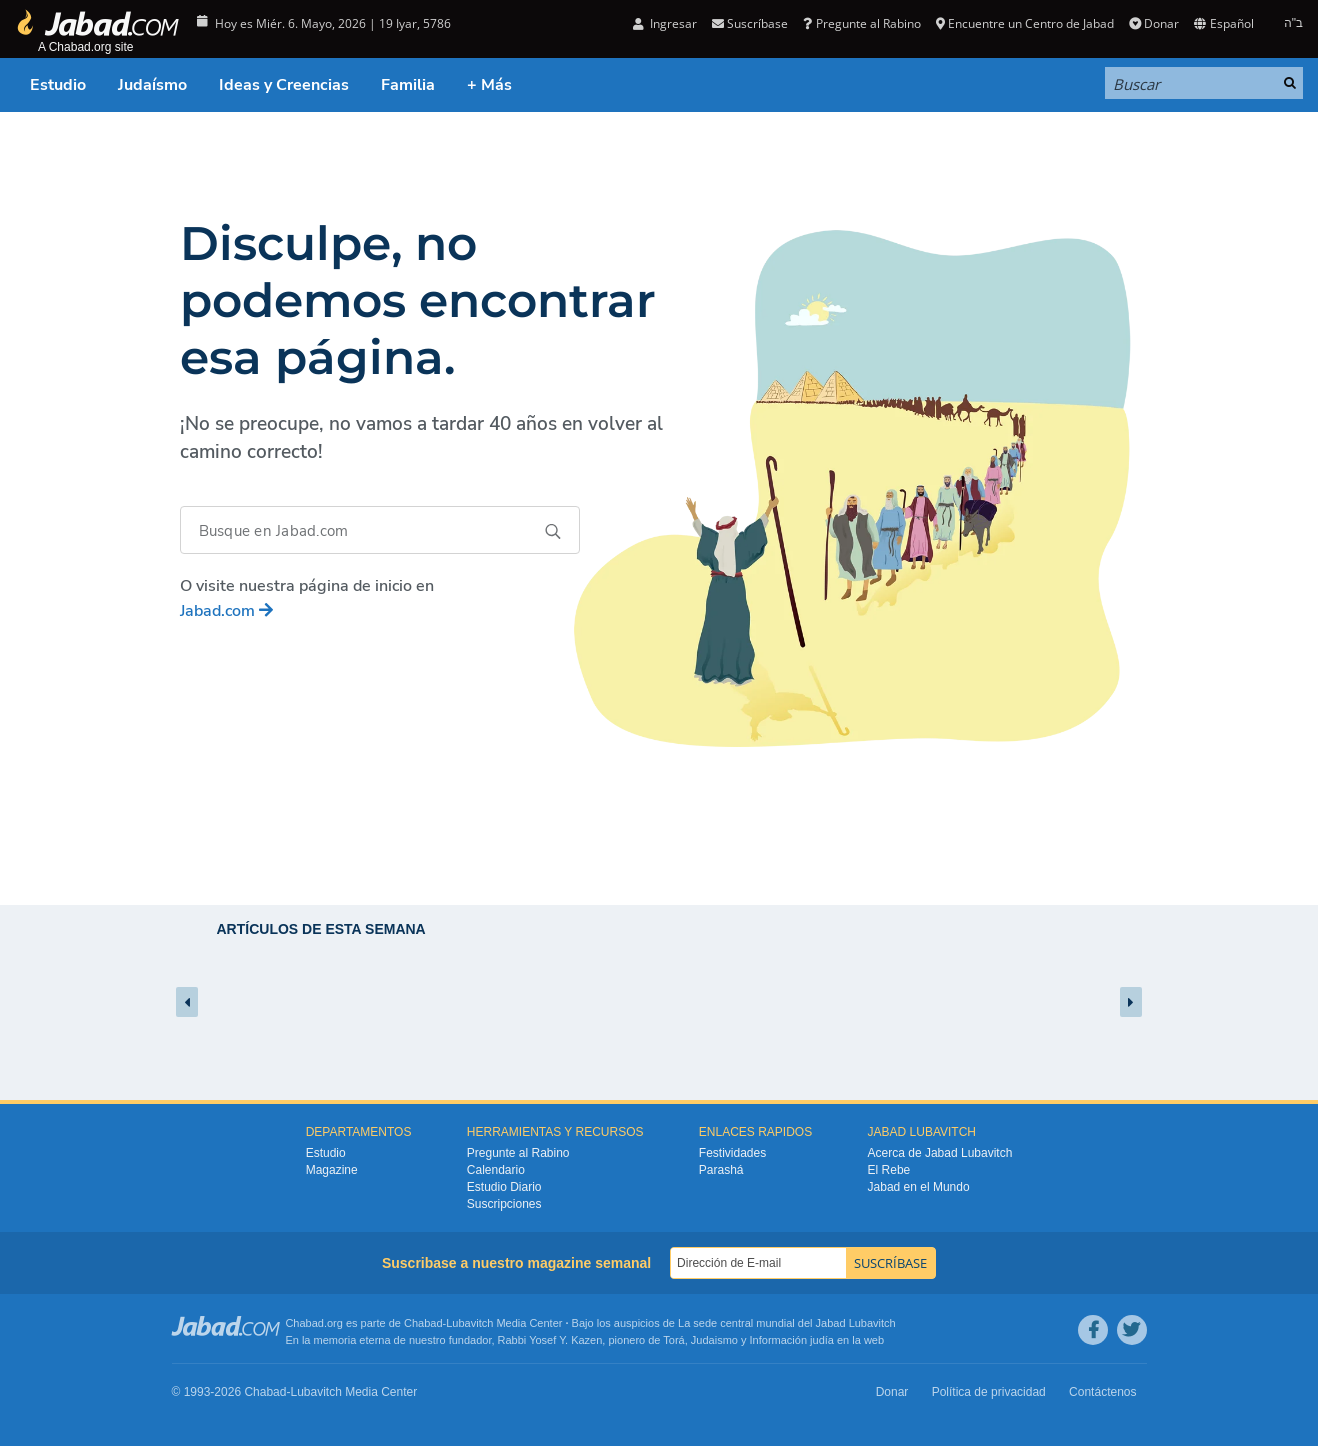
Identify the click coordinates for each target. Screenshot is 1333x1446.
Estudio (58, 85)
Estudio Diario (504, 1187)
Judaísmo (152, 85)
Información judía (793, 1340)
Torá (673, 1340)
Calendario (496, 1170)
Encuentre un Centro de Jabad (1025, 23)
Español (1223, 23)
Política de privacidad (989, 1392)
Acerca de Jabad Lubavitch (940, 1153)
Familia (408, 85)
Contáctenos (1102, 1392)
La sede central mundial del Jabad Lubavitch (787, 1323)
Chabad (423, 1323)
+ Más (489, 85)
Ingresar (665, 23)
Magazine (332, 1170)
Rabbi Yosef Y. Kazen (550, 1340)
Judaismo (714, 1340)
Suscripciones (504, 1204)
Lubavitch (469, 1323)
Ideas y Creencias (284, 85)
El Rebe (889, 1170)
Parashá (721, 1170)
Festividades (732, 1153)
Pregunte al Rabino (861, 23)
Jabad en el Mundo (919, 1187)
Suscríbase (750, 23)
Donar (1154, 23)
